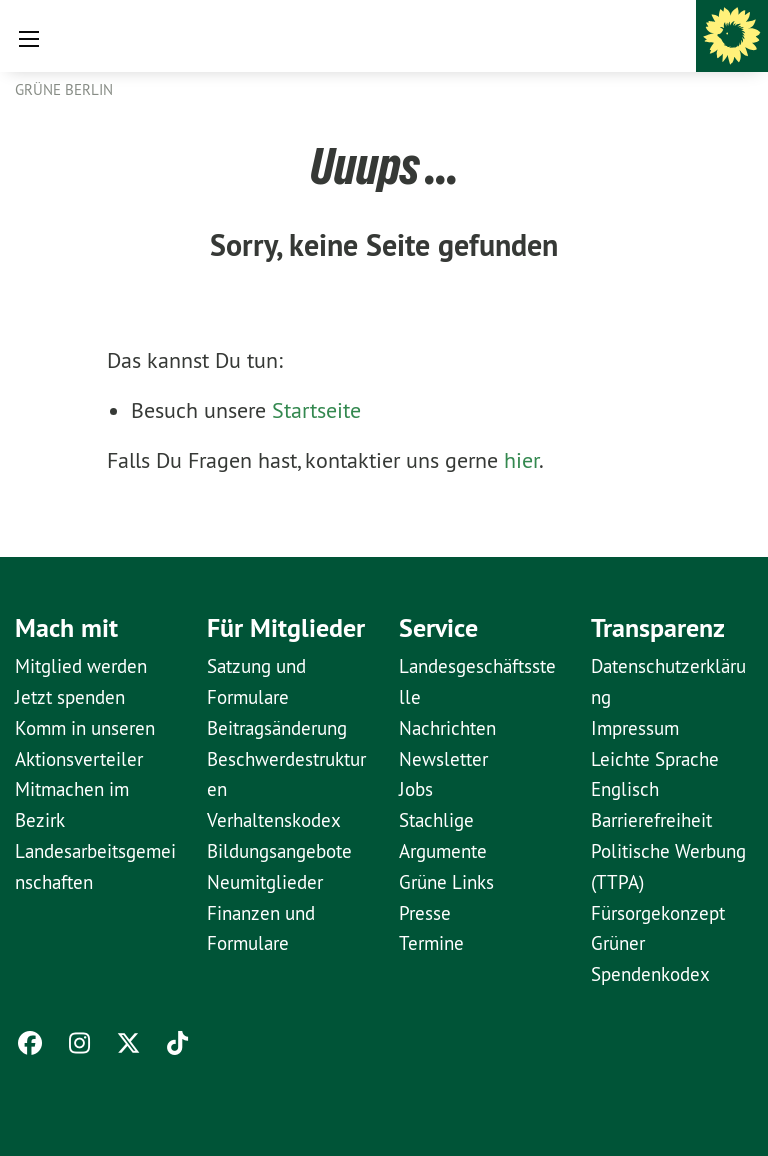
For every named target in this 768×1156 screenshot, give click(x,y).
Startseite (316, 410)
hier (521, 460)
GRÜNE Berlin (64, 89)
